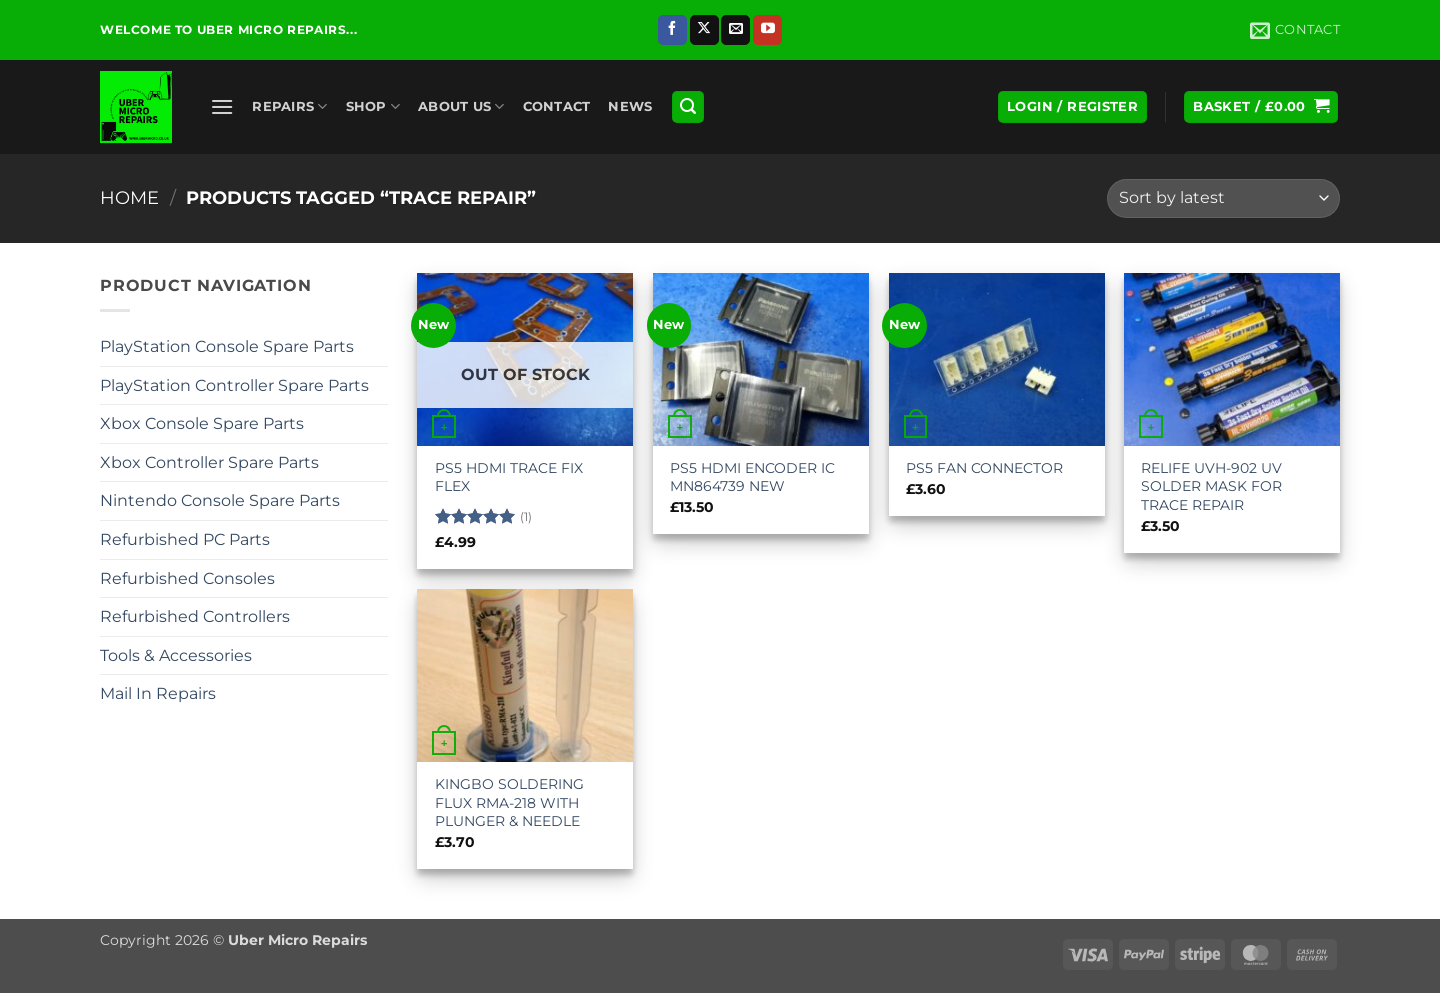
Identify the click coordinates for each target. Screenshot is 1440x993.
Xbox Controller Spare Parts (209, 462)
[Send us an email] (735, 30)
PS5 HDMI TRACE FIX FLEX (509, 477)
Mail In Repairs (158, 693)
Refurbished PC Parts (185, 539)
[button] (222, 106)
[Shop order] (1223, 198)
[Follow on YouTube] (767, 30)
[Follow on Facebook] (672, 30)
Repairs (289, 106)
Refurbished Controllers (195, 616)
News (630, 106)
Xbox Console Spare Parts (202, 423)
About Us (461, 106)
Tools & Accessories (176, 655)
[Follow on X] (704, 30)
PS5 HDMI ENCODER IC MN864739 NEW (752, 477)
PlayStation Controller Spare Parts (234, 385)
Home (129, 197)
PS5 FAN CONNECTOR (984, 468)
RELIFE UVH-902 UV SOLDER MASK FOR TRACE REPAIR (1211, 486)
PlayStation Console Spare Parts (227, 346)
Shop (373, 106)
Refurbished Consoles (187, 578)
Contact (557, 106)
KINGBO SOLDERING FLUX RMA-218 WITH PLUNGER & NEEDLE (509, 802)
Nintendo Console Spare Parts (220, 500)
